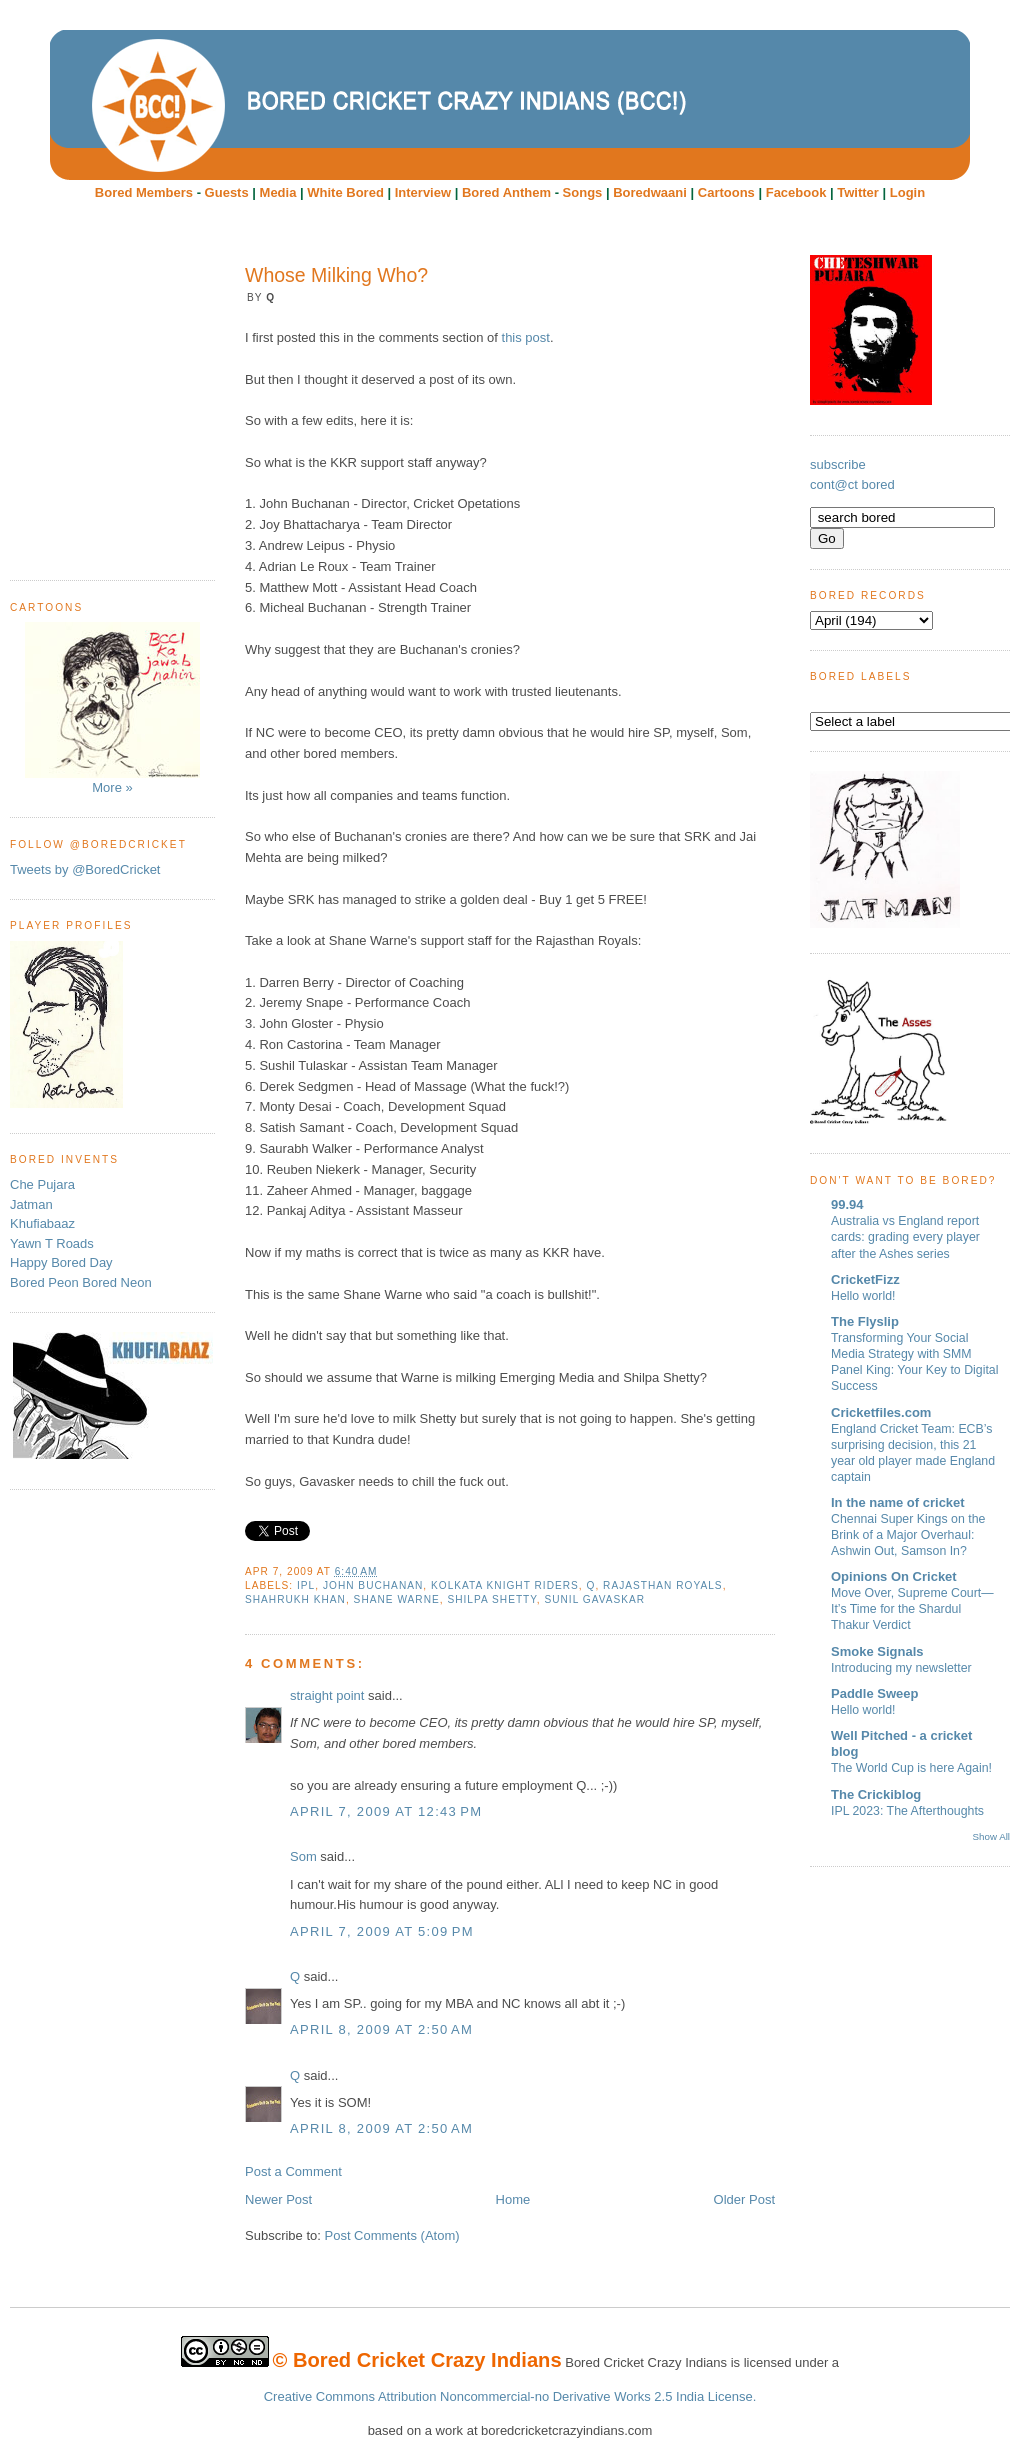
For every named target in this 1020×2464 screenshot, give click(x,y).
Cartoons (726, 192)
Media (278, 192)
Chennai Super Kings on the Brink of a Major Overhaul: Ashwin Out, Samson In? (908, 1535)
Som (303, 1856)
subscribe (838, 464)
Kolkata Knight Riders (505, 1585)
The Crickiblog (876, 1794)
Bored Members (144, 192)
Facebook (796, 192)
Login (907, 192)
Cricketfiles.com (881, 1412)
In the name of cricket (898, 1502)
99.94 (847, 1204)
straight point (327, 1695)
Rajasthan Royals (663, 1585)
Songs (583, 192)
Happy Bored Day (61, 1262)
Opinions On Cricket (894, 1576)
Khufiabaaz (42, 1223)
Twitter (858, 192)
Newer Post (278, 2199)
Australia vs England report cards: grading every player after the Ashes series (905, 1237)
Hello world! (863, 1296)
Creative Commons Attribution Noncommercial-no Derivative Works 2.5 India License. (510, 2396)
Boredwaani (650, 192)
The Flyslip (865, 1321)
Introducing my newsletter (901, 1668)
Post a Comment (293, 2171)
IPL (306, 1585)
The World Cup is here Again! (911, 1768)
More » (112, 708)
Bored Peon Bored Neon (81, 1282)
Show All (991, 1836)
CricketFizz (865, 1279)
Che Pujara (42, 1184)
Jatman (31, 1204)
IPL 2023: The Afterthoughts (907, 1811)
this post (526, 337)
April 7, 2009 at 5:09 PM (382, 1931)
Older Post (744, 2199)
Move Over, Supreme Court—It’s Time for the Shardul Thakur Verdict (912, 1609)
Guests (227, 192)
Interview (423, 192)
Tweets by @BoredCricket (85, 869)
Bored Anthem (506, 192)
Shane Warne (397, 1599)
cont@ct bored (852, 484)
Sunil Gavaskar (594, 1599)
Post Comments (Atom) (392, 2235)
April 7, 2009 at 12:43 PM (386, 1811)
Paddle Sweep (874, 1693)
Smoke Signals (877, 1651)
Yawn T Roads (52, 1243)
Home (513, 2199)
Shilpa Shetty (491, 1599)
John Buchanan (373, 1585)
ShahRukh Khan (295, 1599)
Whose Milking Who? (336, 275)
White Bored (345, 192)
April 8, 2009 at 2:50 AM (381, 2029)
